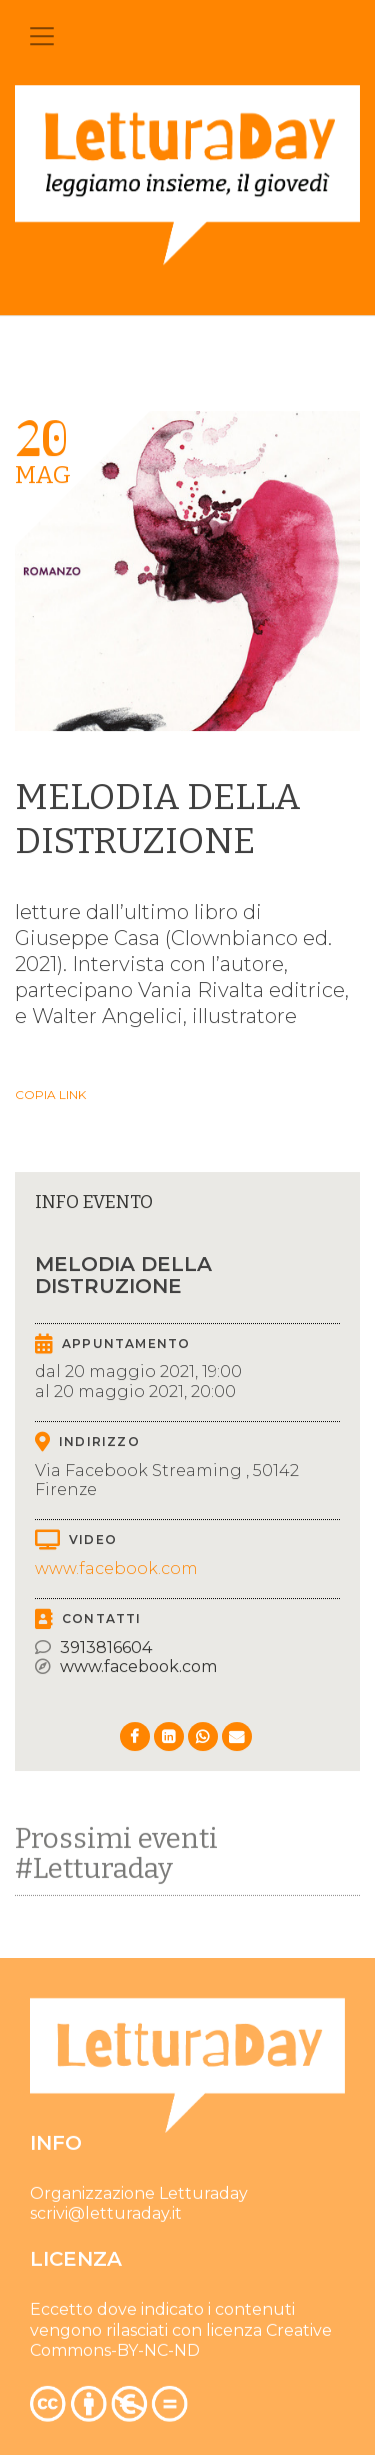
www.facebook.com (116, 1568)
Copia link (50, 1094)
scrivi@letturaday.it (106, 2216)
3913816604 (106, 1647)
